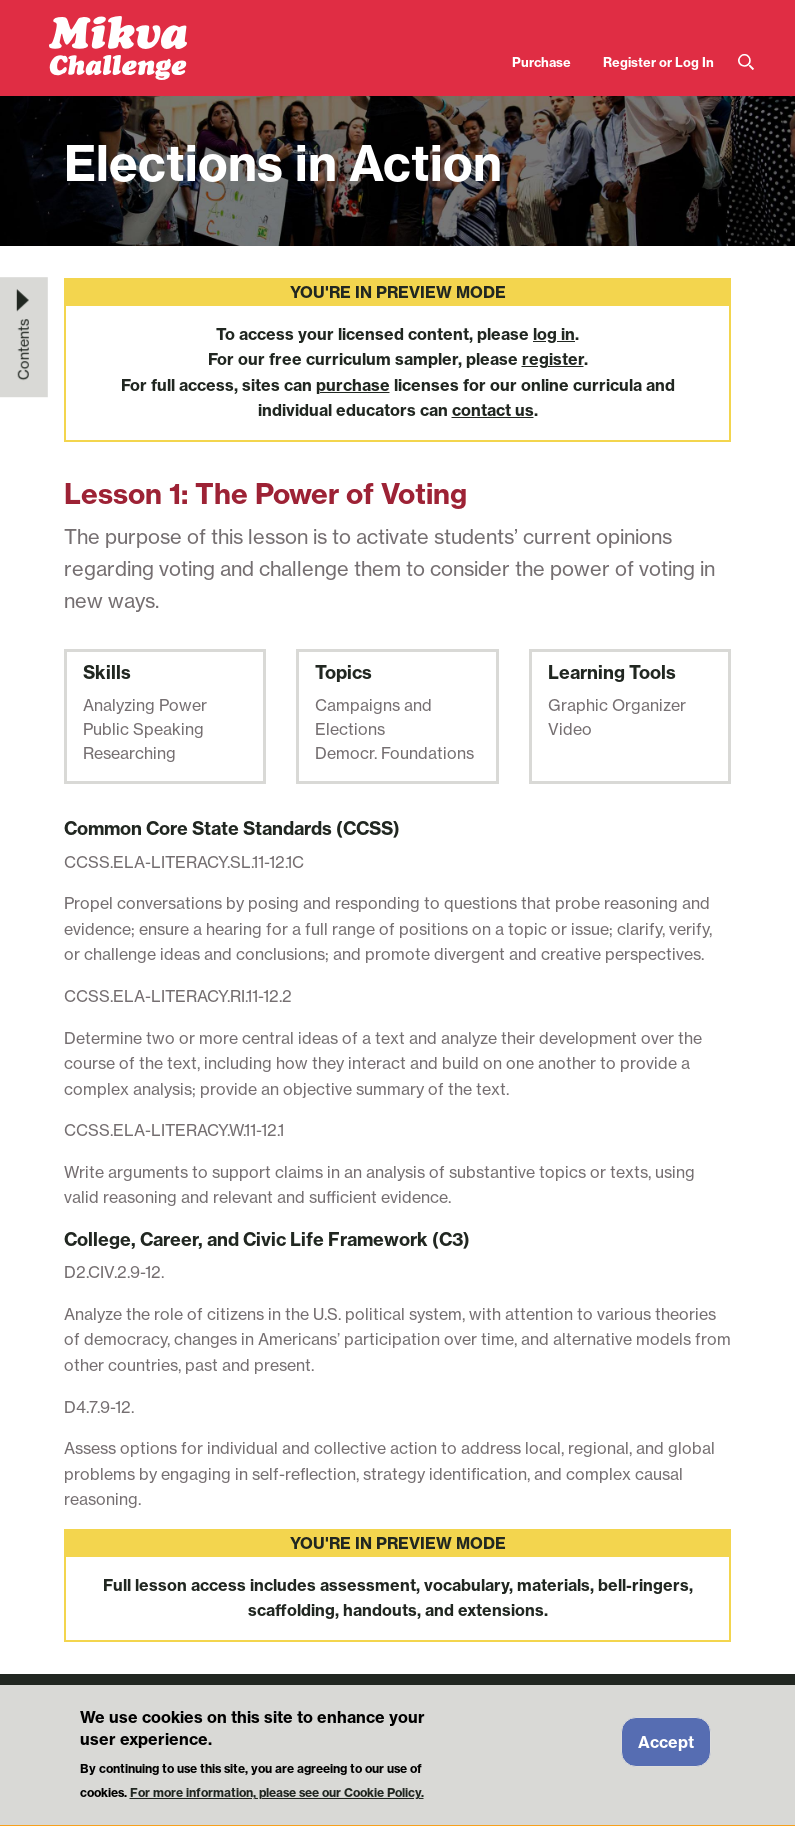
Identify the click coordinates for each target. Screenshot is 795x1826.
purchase (353, 385)
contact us (493, 410)
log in (554, 334)
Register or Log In (658, 62)
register (553, 359)
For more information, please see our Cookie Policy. (277, 1799)
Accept (666, 1748)
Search (746, 62)
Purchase (541, 62)
